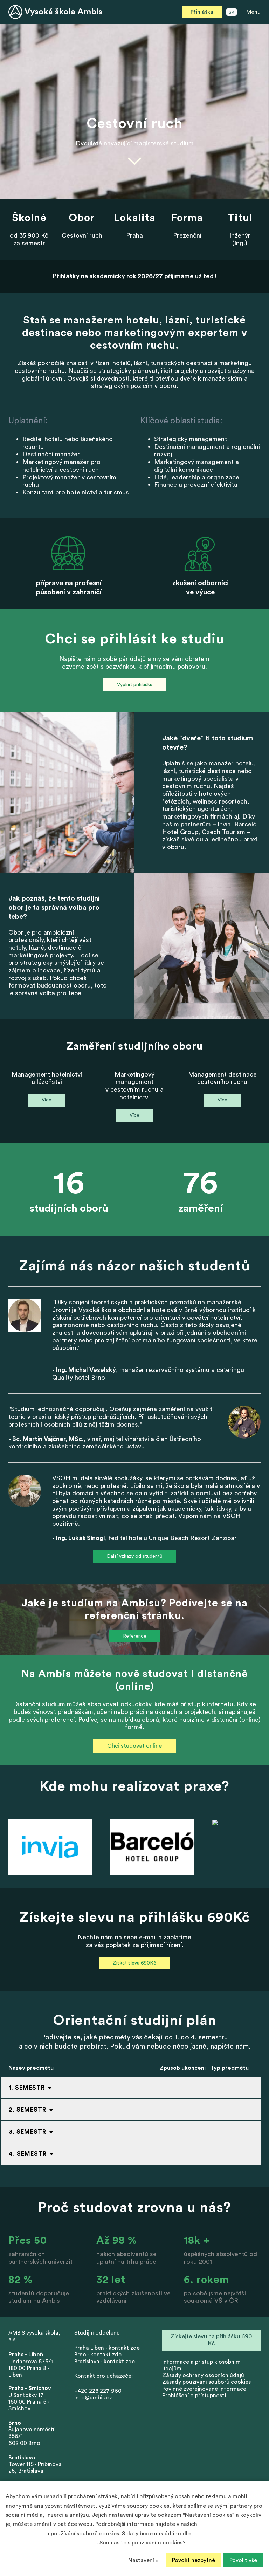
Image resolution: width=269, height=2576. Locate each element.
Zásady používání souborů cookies (206, 2382)
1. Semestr (27, 2088)
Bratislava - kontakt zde (104, 2361)
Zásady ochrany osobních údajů (203, 2375)
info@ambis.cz (93, 2397)
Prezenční (187, 235)
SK (231, 12)
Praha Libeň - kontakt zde (108, 2348)
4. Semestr (28, 2154)
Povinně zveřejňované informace (204, 2389)
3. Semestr (27, 2132)
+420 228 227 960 (98, 2391)
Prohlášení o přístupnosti (194, 2395)
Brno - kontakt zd (96, 2354)
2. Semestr (27, 2110)
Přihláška (202, 12)
